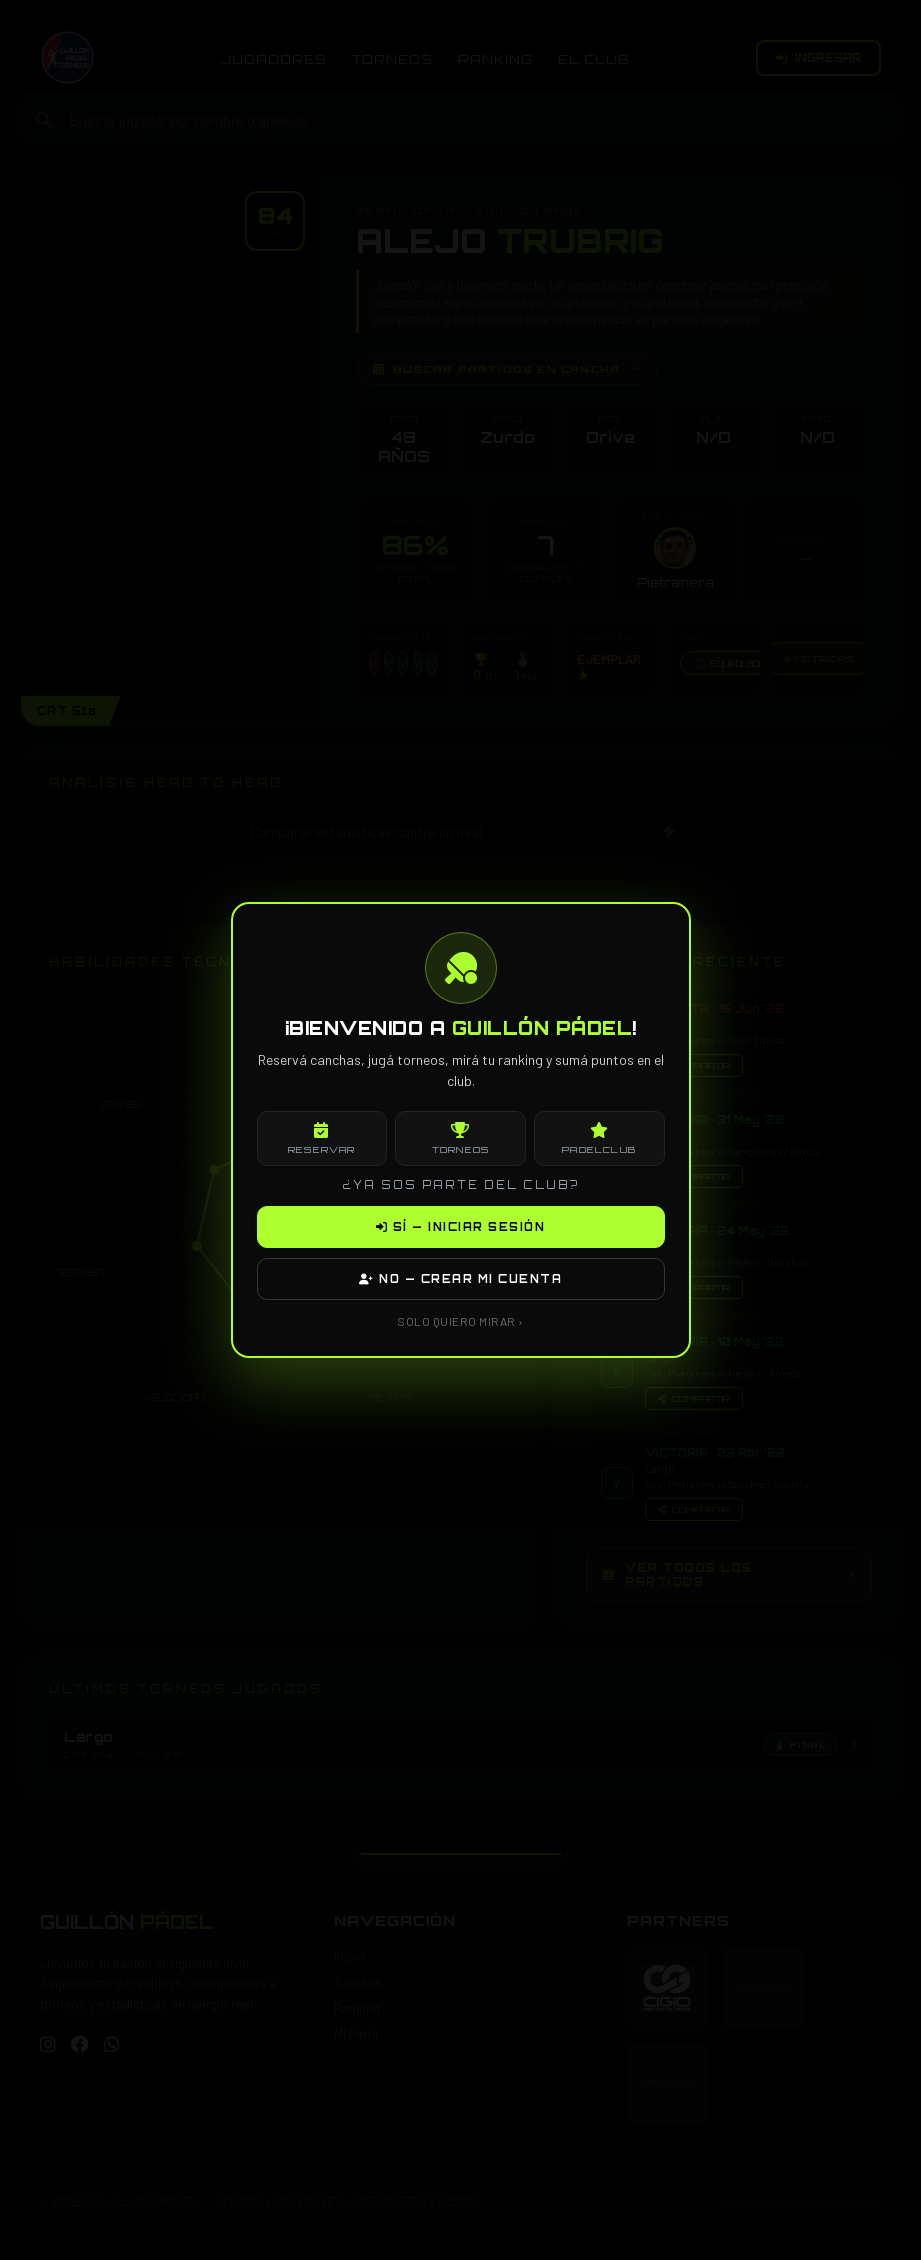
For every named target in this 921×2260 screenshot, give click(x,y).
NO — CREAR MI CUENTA (460, 1279)
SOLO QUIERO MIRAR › (460, 1321)
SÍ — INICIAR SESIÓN (461, 1227)
